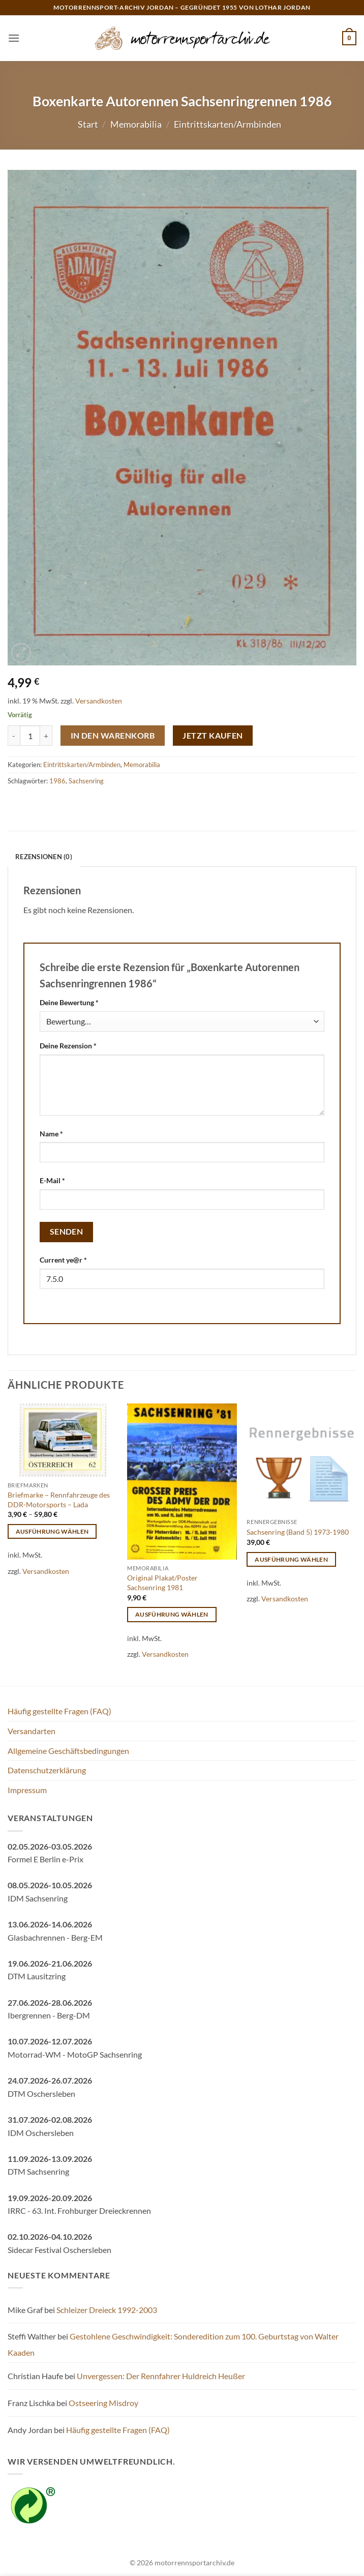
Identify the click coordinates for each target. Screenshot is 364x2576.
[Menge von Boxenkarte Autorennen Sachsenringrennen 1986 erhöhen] (46, 735)
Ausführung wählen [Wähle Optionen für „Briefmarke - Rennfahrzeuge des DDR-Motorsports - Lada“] (52, 1531)
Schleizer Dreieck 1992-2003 (106, 2310)
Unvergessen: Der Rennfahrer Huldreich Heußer (161, 2376)
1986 (57, 781)
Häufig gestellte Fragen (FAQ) (59, 1711)
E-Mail (52, 1180)
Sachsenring (86, 781)
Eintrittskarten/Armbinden (227, 124)
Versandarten (31, 1731)
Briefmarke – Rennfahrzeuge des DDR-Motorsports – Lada (59, 1499)
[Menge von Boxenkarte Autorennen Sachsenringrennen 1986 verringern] (14, 735)
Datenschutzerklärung (47, 1770)
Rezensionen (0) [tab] (43, 857)
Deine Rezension (68, 1045)
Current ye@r (63, 1259)
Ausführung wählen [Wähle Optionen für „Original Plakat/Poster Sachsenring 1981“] (171, 1614)
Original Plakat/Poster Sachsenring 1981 (162, 1582)
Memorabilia (136, 124)
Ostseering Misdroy (103, 2403)
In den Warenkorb (113, 735)
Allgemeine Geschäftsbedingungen (68, 1750)
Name (51, 1133)
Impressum (27, 1790)
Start (88, 124)
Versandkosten (98, 700)
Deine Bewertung (69, 1002)
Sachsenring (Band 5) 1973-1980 (298, 1532)
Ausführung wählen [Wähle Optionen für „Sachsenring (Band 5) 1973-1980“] (291, 1559)
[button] (14, 37)
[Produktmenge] (30, 735)
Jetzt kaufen (213, 735)
